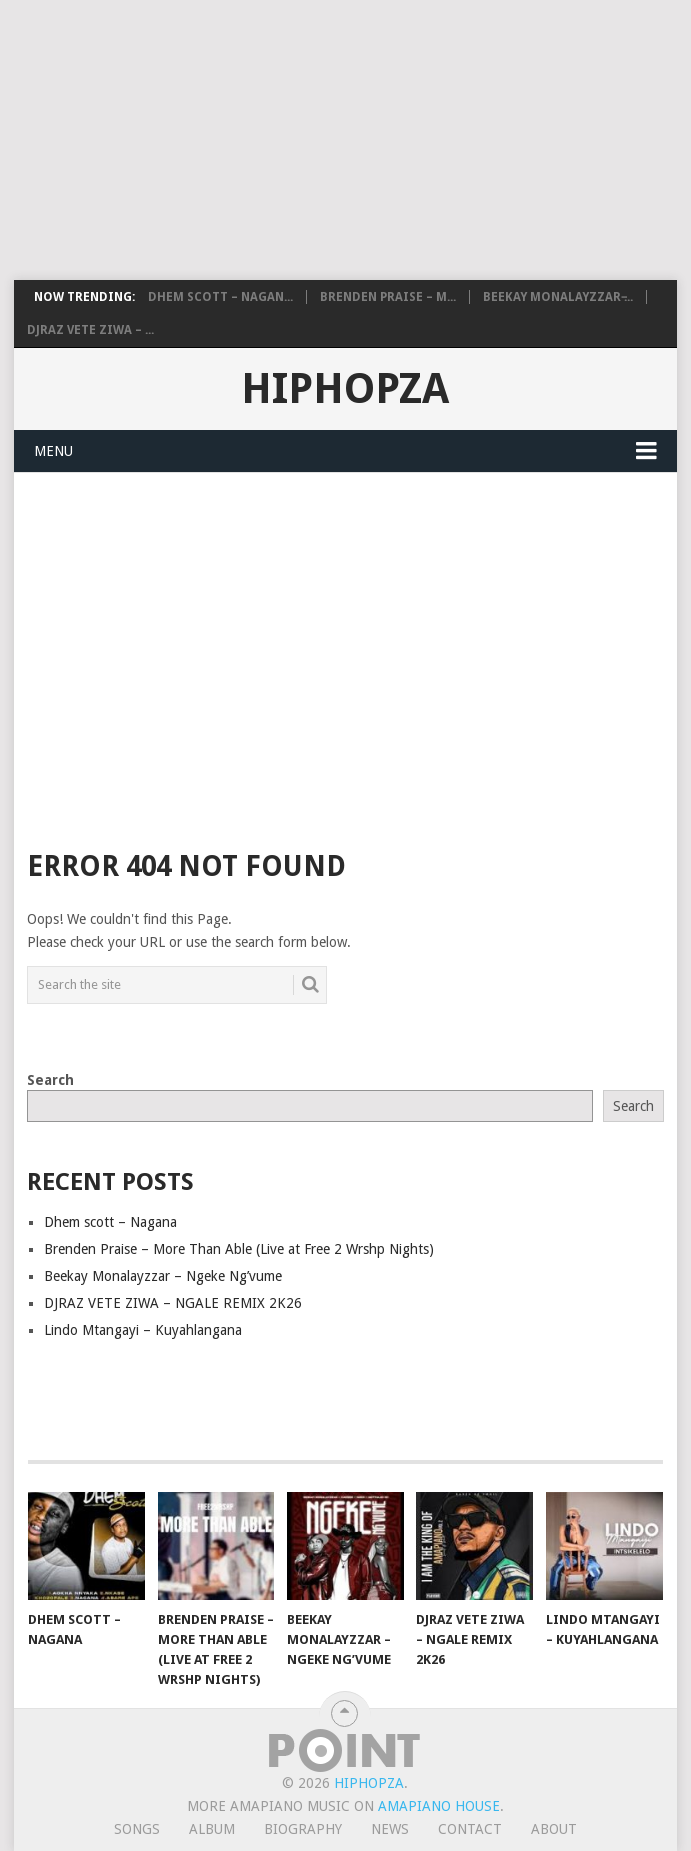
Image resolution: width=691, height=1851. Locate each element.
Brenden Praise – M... (388, 297)
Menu (53, 451)
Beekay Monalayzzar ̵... (558, 297)
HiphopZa (345, 388)
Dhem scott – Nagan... (220, 297)
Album (212, 1829)
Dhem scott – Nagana (110, 1222)
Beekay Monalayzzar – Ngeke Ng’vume (163, 1276)
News (390, 1829)
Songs (137, 1829)
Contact (470, 1829)
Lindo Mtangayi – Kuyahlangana (143, 1330)
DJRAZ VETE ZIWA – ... (90, 330)
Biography (303, 1829)
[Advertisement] (345, 140)
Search (50, 1080)
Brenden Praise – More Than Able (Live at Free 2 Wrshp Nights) (239, 1249)
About (554, 1829)
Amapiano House (439, 1806)
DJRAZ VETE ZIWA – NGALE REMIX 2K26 (173, 1303)
